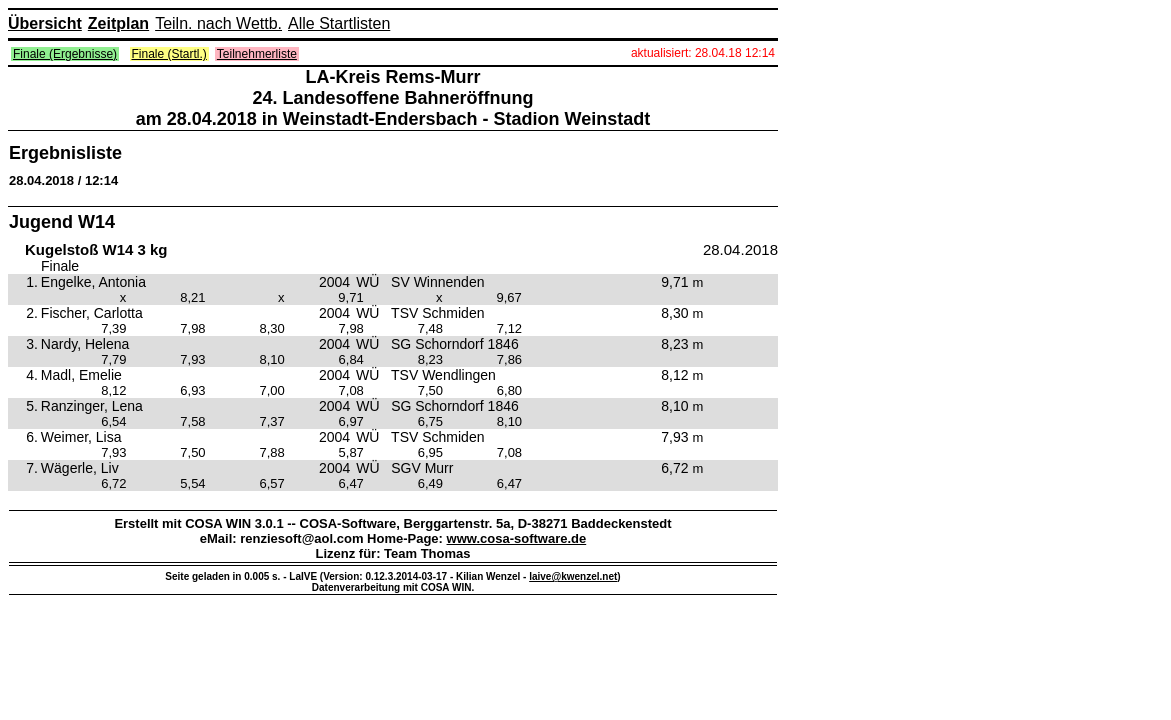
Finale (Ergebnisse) (65, 54)
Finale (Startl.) (169, 54)
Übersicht (45, 23)
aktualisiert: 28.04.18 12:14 (703, 53)
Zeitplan (118, 23)
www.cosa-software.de (517, 538)
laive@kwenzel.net (573, 576)
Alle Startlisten (339, 23)
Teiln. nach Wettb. (218, 23)
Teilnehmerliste (257, 54)
